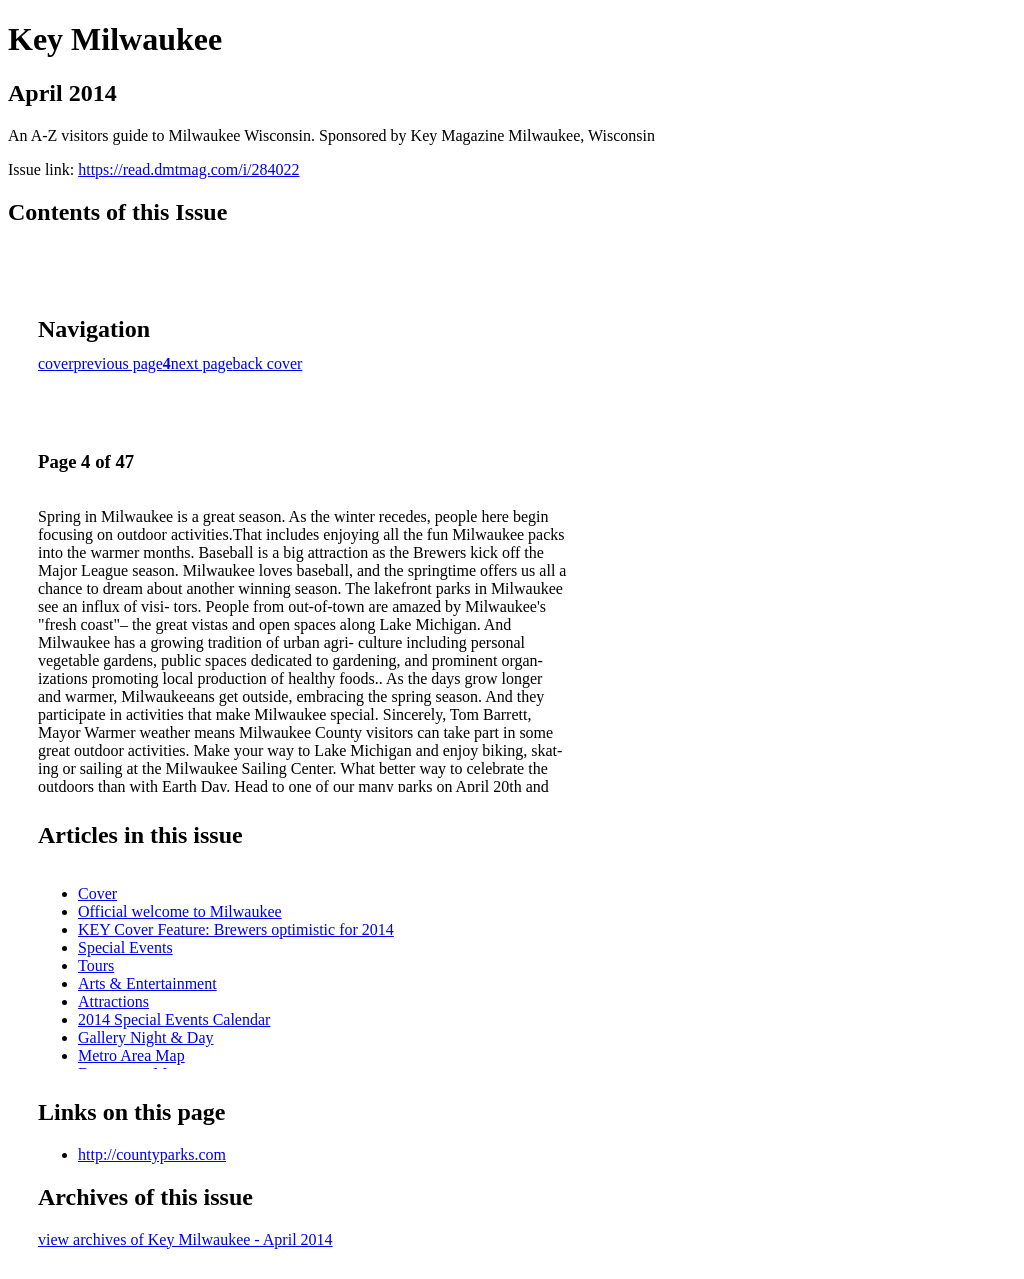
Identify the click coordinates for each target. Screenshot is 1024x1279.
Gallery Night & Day (146, 1037)
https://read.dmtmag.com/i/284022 (188, 169)
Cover (97, 893)
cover (56, 363)
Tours (96, 965)
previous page (118, 363)
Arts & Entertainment (147, 983)
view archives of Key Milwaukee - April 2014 (185, 1239)
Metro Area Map (131, 1055)
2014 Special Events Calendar (174, 1019)
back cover (268, 363)
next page (202, 363)
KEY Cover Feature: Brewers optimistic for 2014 (236, 929)
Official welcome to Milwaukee (180, 911)
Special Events (125, 947)
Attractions (113, 1001)
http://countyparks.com (152, 1154)
